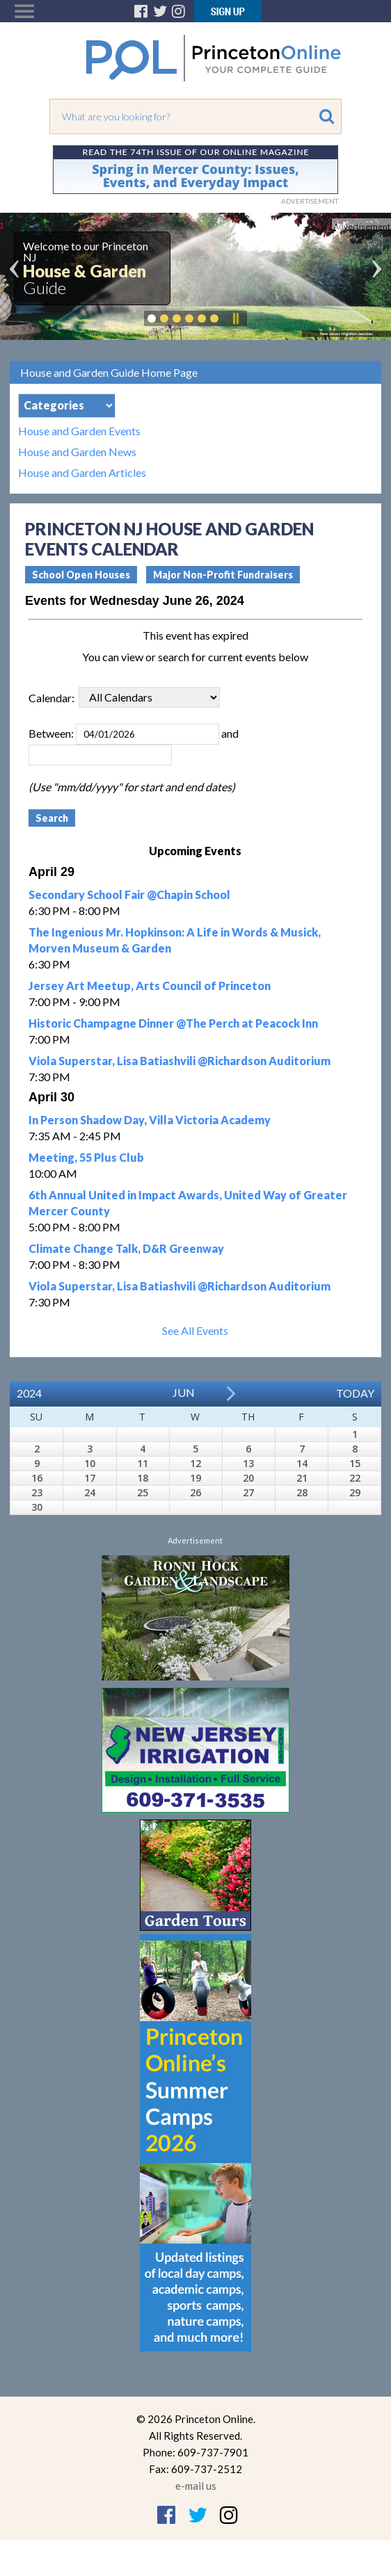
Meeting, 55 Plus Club (86, 1157)
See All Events (195, 1330)
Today (355, 1393)
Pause (235, 318)
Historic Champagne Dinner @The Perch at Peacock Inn (173, 1023)
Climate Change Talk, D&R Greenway (126, 1248)
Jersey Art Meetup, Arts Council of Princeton (150, 985)
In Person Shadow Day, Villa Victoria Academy (150, 1119)
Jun (184, 1392)
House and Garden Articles (82, 473)
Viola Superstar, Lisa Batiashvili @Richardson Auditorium (179, 1060)
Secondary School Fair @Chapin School (129, 894)
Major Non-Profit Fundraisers (223, 575)
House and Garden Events (79, 431)
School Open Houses (81, 575)
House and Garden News (77, 452)
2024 (29, 1393)
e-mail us (195, 2485)
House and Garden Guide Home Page (109, 372)
